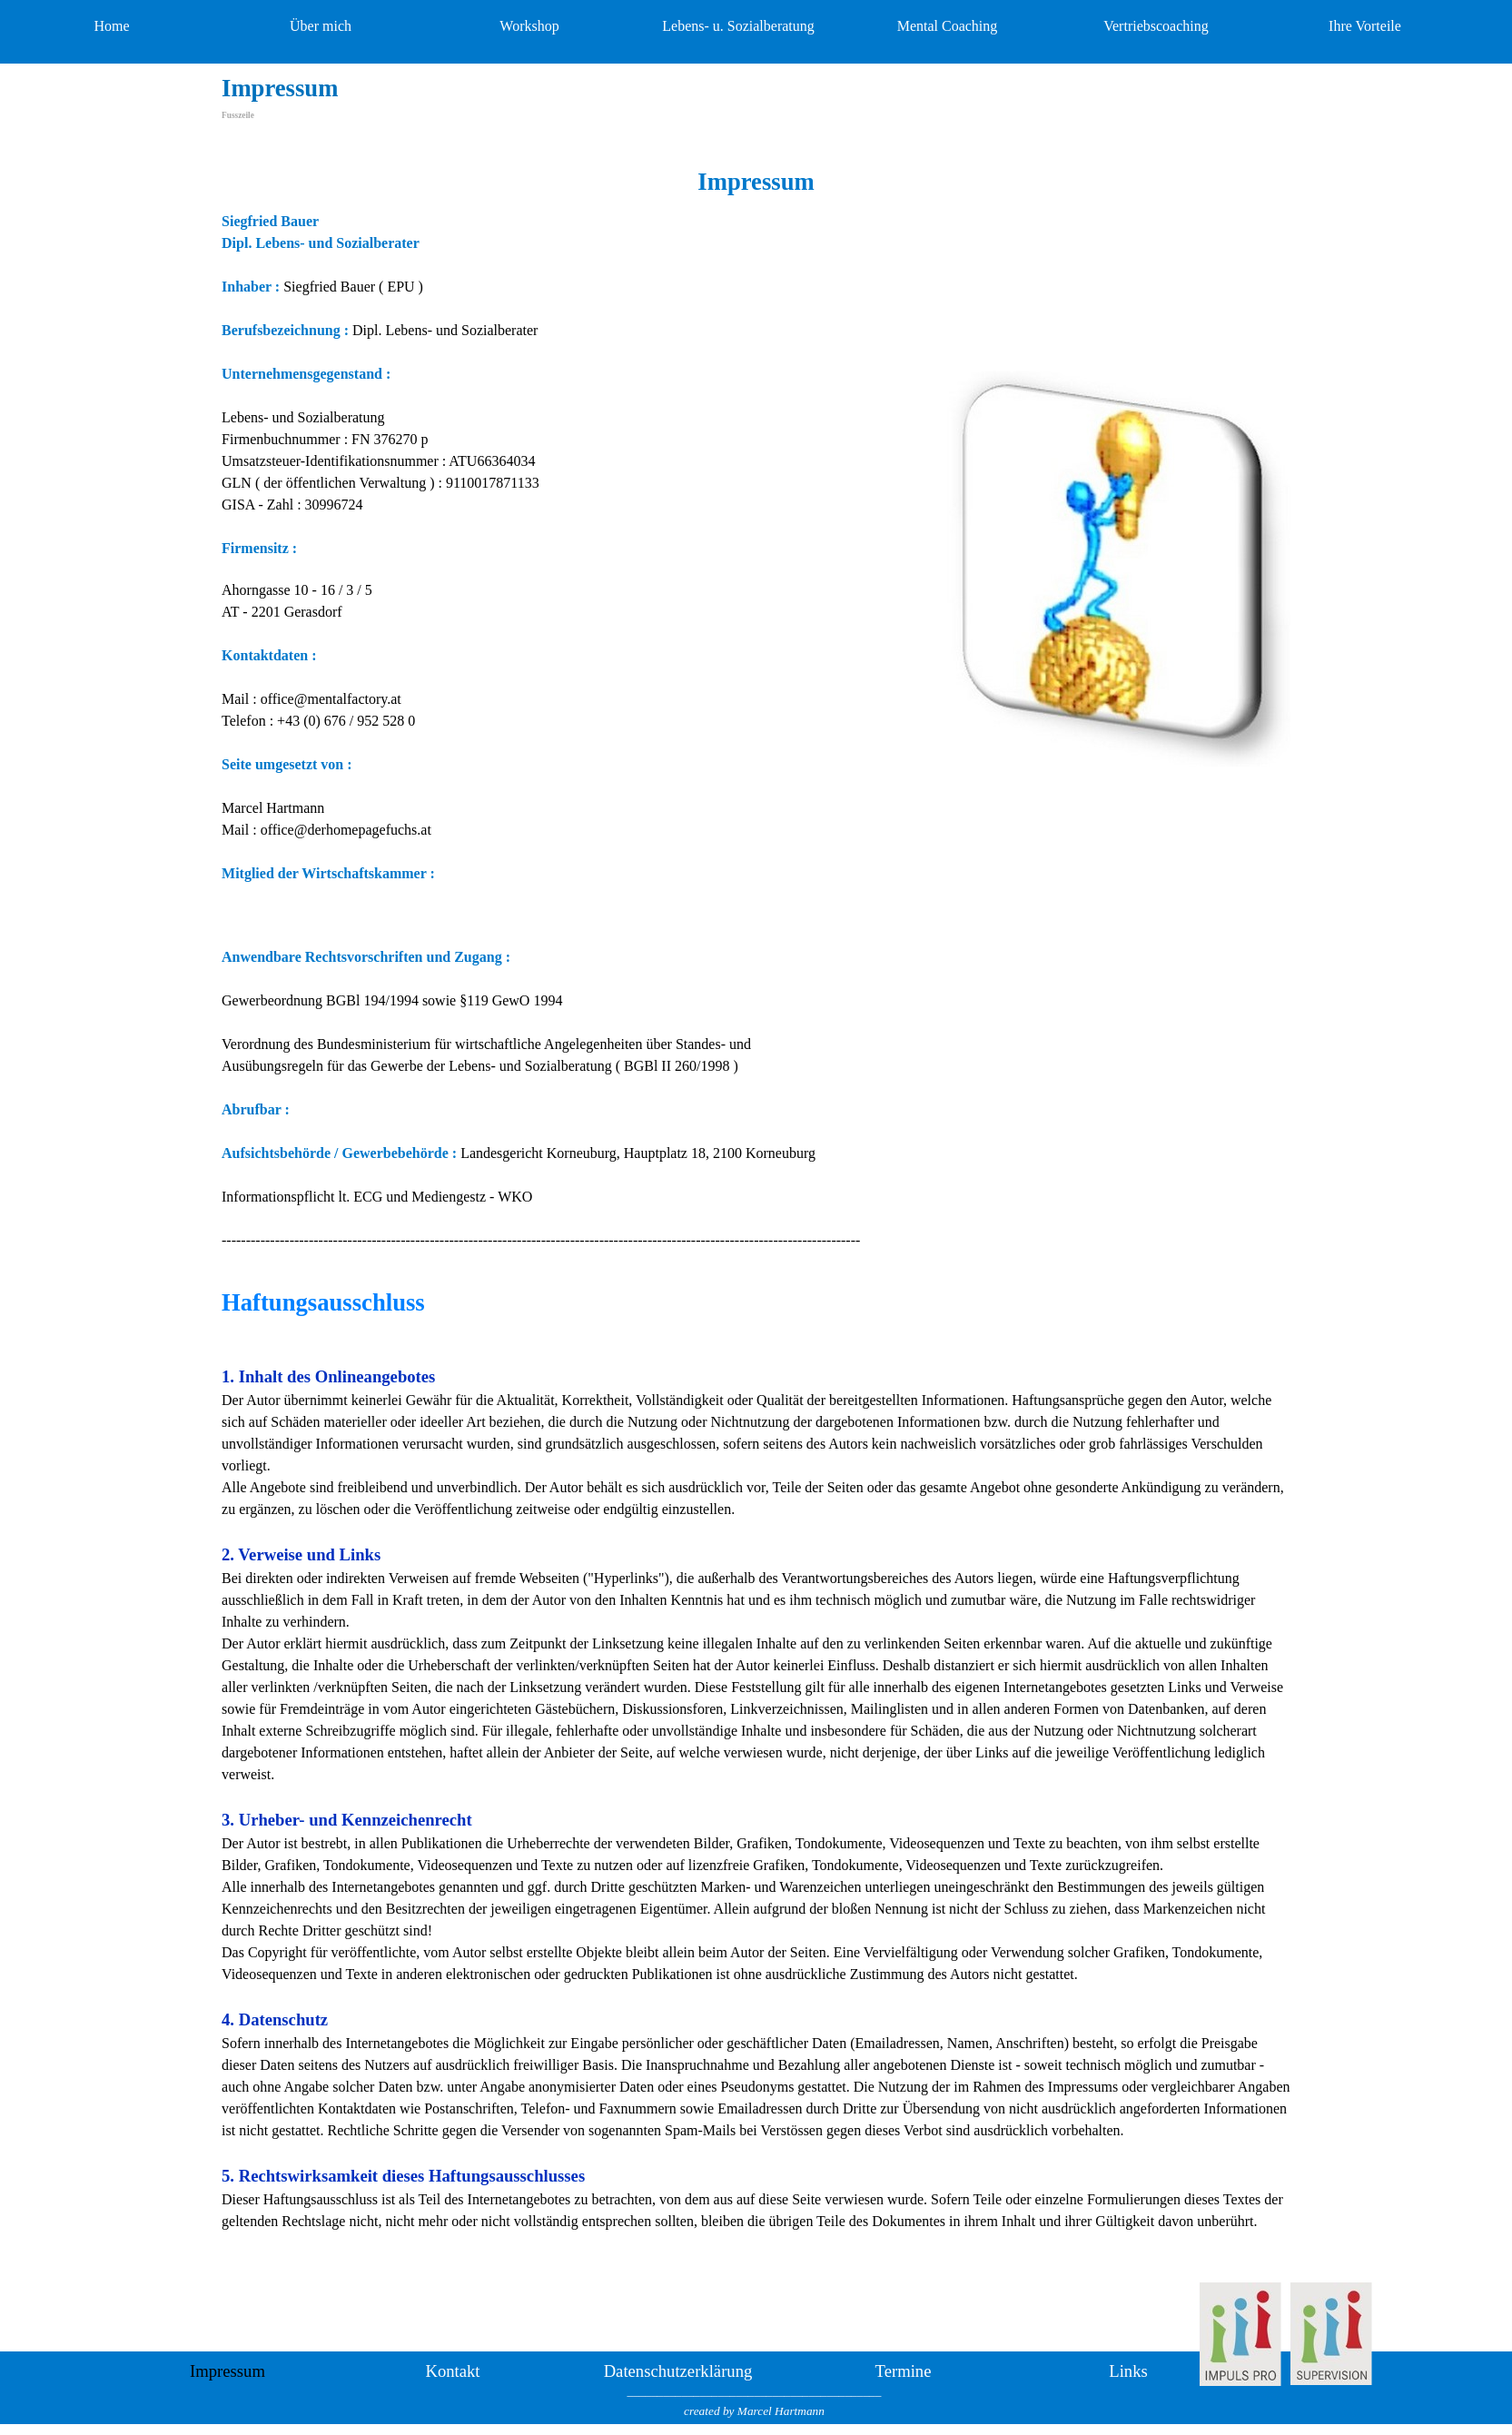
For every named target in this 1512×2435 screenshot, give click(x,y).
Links (1128, 2371)
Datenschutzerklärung (678, 2371)
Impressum (227, 2371)
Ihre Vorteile (1365, 26)
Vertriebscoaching (1156, 26)
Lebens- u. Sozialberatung (738, 26)
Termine (903, 2371)
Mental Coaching (947, 26)
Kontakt (452, 2371)
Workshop (528, 26)
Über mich (320, 26)
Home (111, 26)
